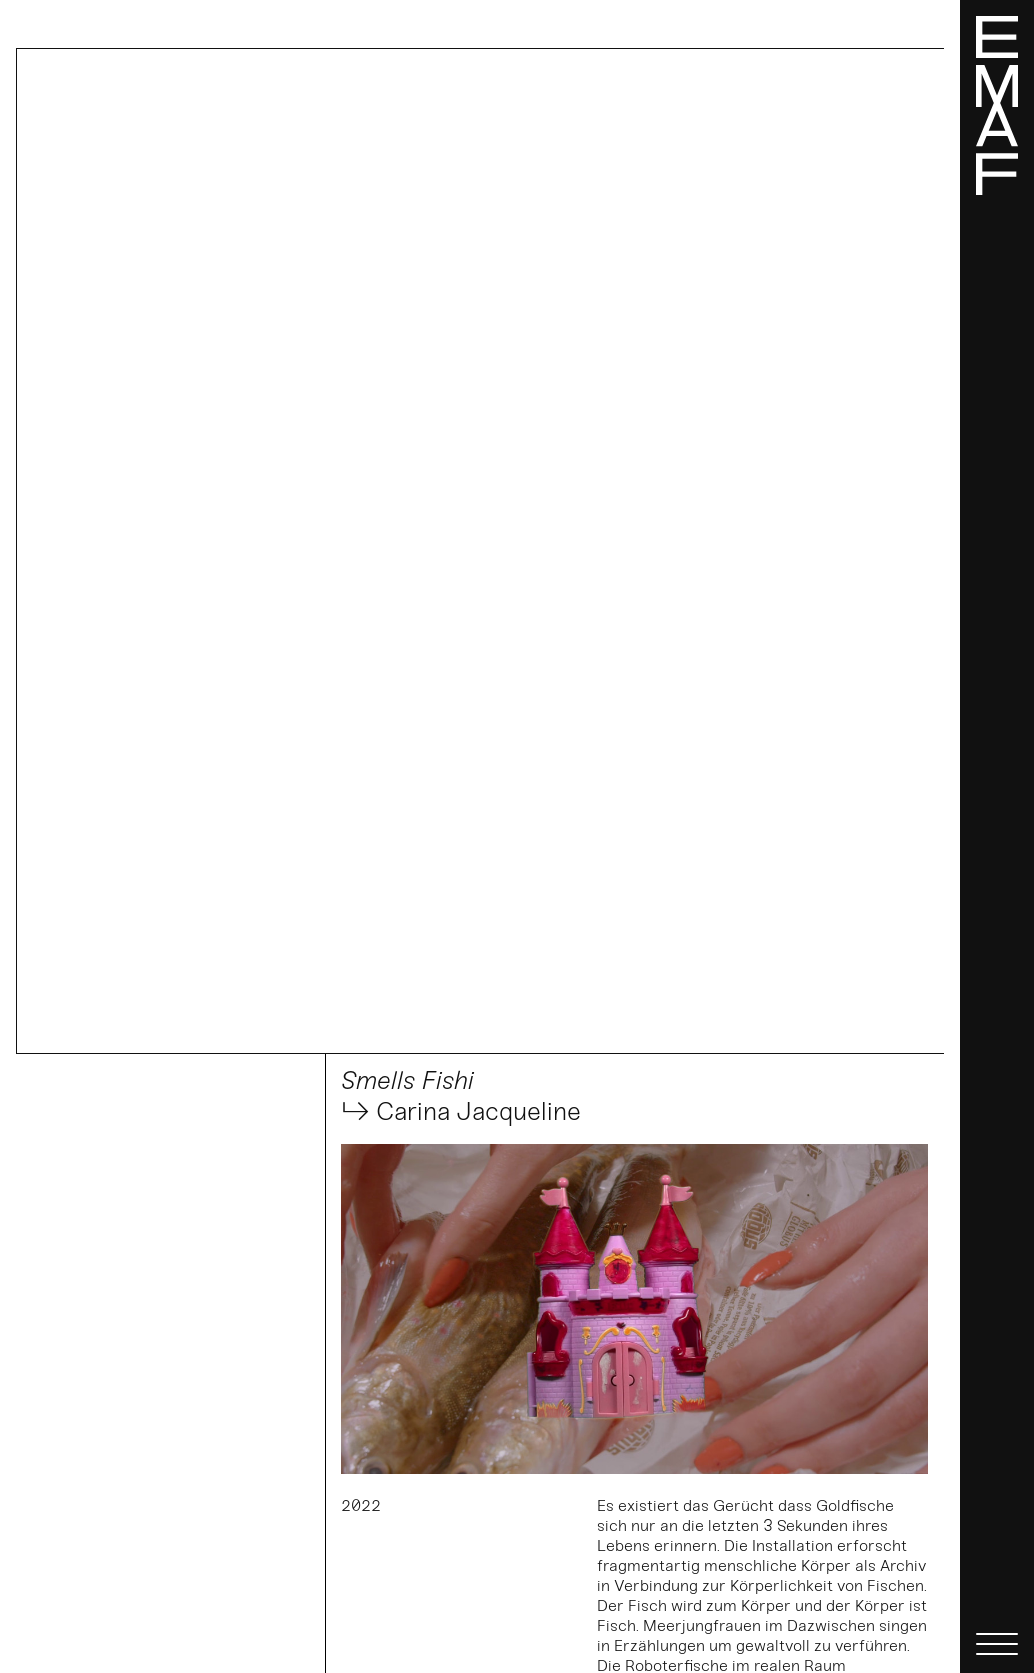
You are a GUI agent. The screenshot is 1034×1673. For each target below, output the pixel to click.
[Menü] (997, 836)
